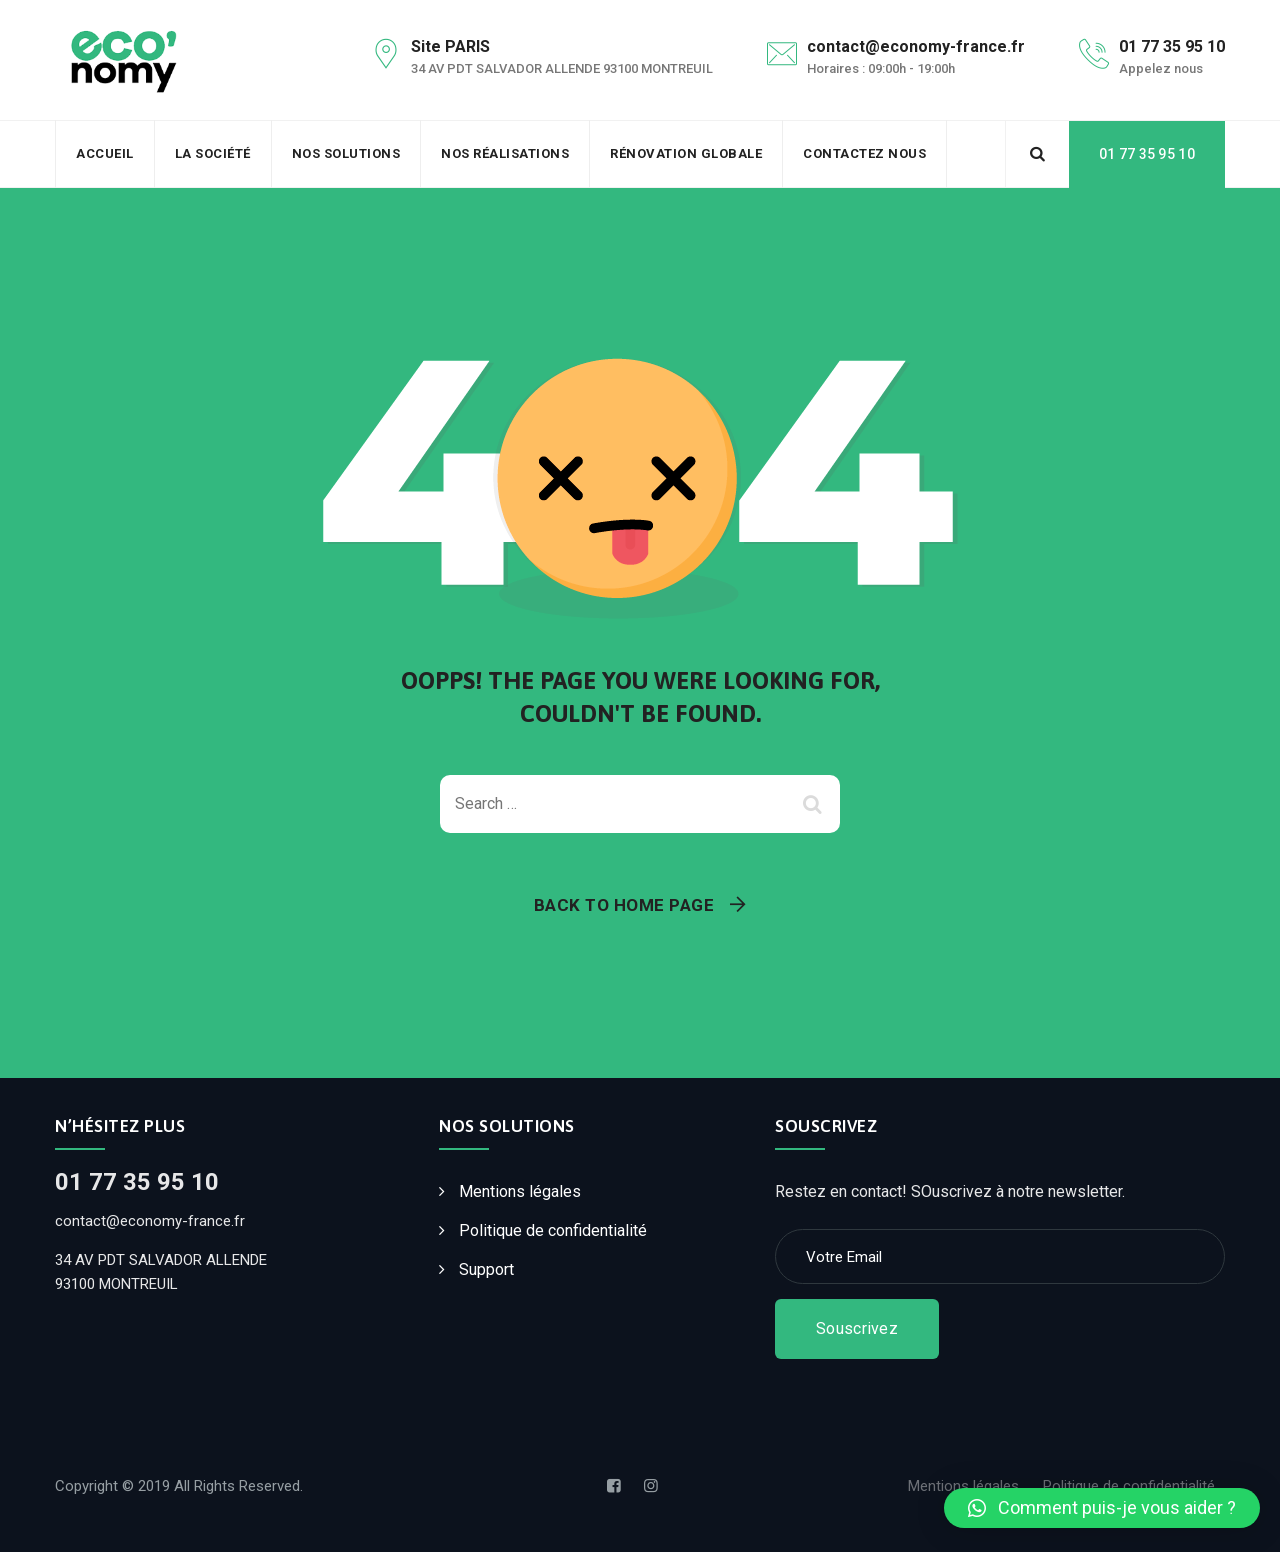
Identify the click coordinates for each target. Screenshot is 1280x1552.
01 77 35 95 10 (1147, 154)
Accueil (105, 153)
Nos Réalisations (505, 153)
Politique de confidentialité (553, 1230)
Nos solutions (346, 153)
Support (486, 1269)
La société (213, 153)
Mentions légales (520, 1191)
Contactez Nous (864, 153)
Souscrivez (857, 1328)
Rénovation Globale (686, 153)
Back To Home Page (624, 905)
